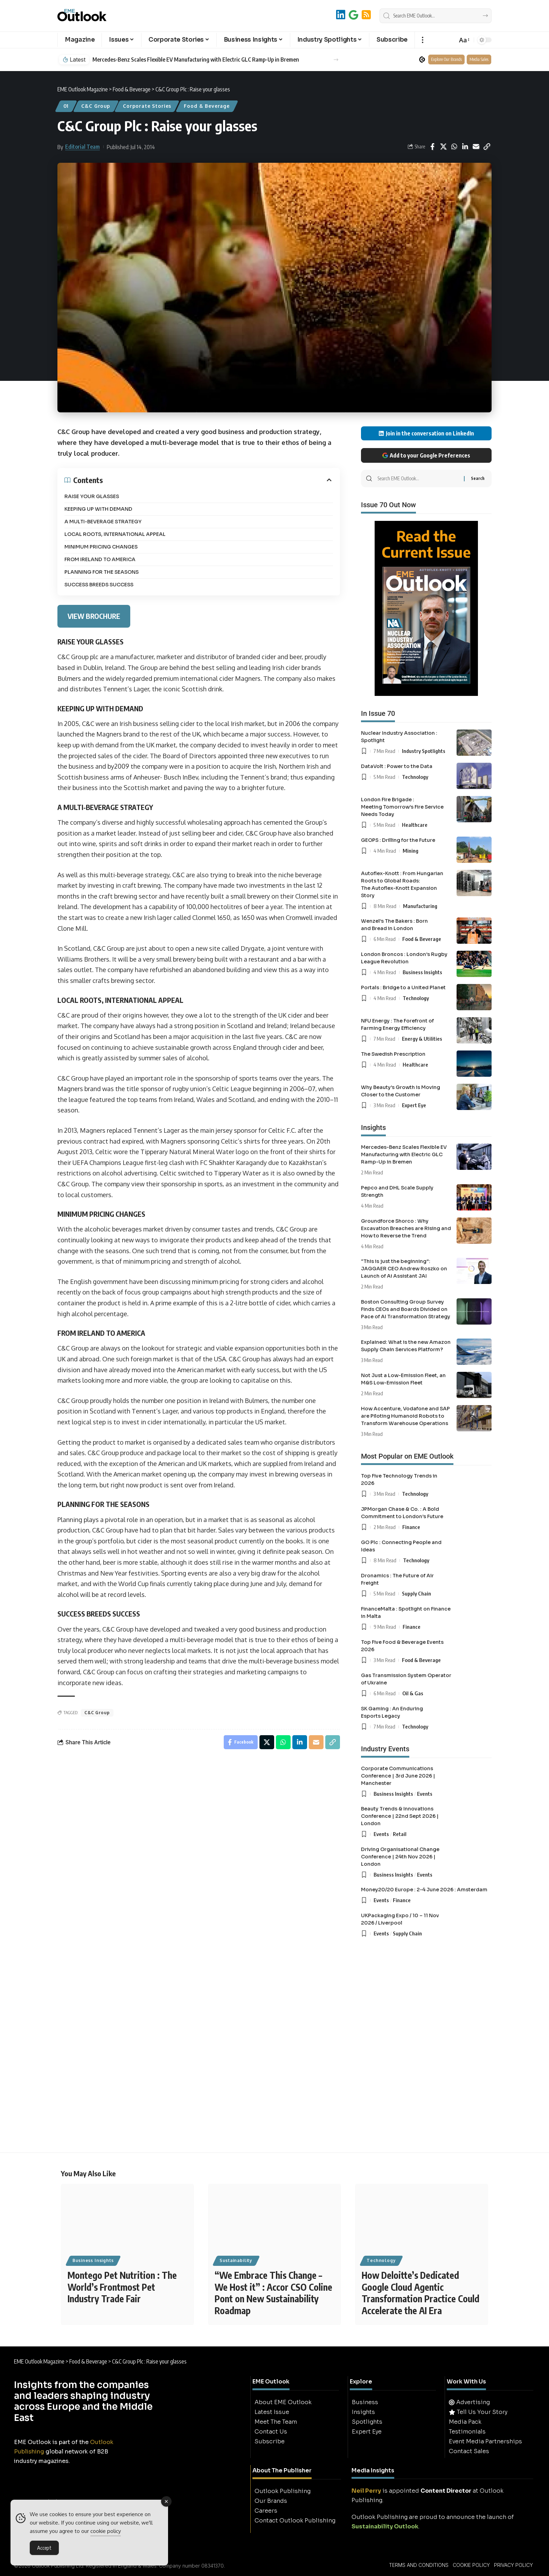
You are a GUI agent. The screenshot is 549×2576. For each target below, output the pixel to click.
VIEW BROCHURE (94, 616)
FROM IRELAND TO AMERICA (99, 559)
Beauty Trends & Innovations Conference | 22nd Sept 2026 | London (400, 1816)
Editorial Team (82, 146)
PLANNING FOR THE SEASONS (101, 572)
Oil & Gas (412, 1693)
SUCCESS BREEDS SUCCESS (98, 584)
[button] (422, 40)
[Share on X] (443, 146)
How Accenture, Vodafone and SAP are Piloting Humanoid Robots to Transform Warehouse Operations (405, 1415)
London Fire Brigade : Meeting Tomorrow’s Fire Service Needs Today (402, 806)
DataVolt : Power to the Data (396, 766)
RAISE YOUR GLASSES (91, 496)
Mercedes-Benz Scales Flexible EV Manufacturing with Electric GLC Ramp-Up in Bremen (195, 59)
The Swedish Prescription (393, 1054)
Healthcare (415, 825)
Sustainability (236, 2260)
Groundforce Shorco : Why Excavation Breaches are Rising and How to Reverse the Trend (406, 1228)
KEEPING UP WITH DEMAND (98, 509)
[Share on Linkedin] (465, 146)
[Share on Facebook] (432, 146)
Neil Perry (366, 2490)
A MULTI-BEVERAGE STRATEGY (102, 521)
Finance (411, 1527)
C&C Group (95, 106)
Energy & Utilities (422, 1038)
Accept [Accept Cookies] (44, 2550)
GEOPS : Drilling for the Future (398, 840)
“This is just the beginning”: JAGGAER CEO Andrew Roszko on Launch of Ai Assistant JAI (404, 1268)
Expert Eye (414, 1105)
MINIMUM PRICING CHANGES (101, 547)
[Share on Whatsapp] (454, 146)
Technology (415, 777)
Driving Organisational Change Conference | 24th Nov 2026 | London (400, 1856)
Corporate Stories (147, 106)
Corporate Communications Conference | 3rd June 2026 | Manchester (398, 1775)
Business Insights (422, 972)
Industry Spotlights (423, 751)
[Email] (476, 146)
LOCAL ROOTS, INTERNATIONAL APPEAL (115, 534)
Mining (410, 850)
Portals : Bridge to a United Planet (403, 987)
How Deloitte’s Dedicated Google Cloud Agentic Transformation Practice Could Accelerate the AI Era (420, 2292)
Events (424, 1793)
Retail (399, 1834)
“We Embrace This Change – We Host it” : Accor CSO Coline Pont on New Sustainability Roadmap (273, 2292)
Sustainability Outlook (385, 2526)
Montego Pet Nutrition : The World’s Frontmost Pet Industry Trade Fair (122, 2287)
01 (66, 106)
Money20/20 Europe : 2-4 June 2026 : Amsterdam (424, 1889)
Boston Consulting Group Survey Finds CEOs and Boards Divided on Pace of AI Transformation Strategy (405, 1309)
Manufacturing (420, 906)
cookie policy (105, 2533)
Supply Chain (416, 1593)
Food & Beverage (207, 106)
